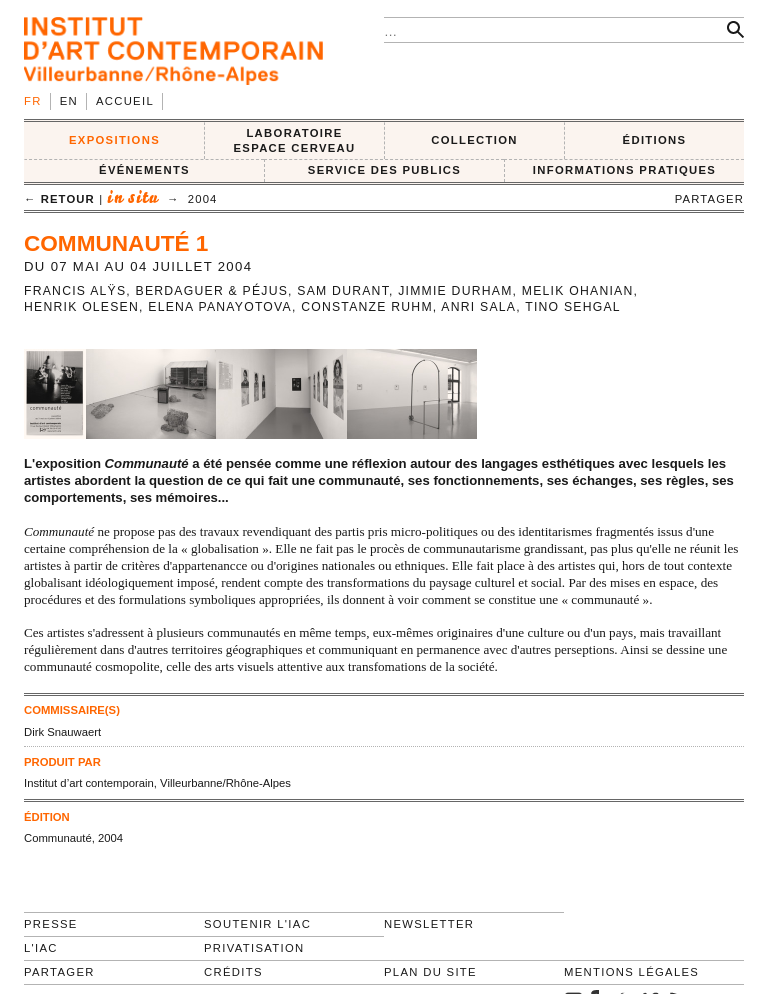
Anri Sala (478, 307)
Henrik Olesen (81, 307)
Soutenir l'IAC (257, 924)
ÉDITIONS (655, 140)
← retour (59, 199)
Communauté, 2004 (73, 838)
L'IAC (41, 948)
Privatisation (254, 948)
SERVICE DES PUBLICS (384, 170)
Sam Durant (343, 291)
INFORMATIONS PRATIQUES (624, 170)
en (69, 101)
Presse (51, 924)
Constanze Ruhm (367, 307)
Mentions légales (631, 972)
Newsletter (429, 924)
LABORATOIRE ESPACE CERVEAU (294, 140)
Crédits (233, 972)
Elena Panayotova (220, 307)
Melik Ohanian (578, 291)
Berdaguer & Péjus (212, 291)
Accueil (125, 101)
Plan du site (430, 972)
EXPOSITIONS (114, 140)
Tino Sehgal (573, 307)
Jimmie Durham (455, 291)
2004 (203, 199)
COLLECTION (474, 140)
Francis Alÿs (75, 291)
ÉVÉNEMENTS (144, 170)
